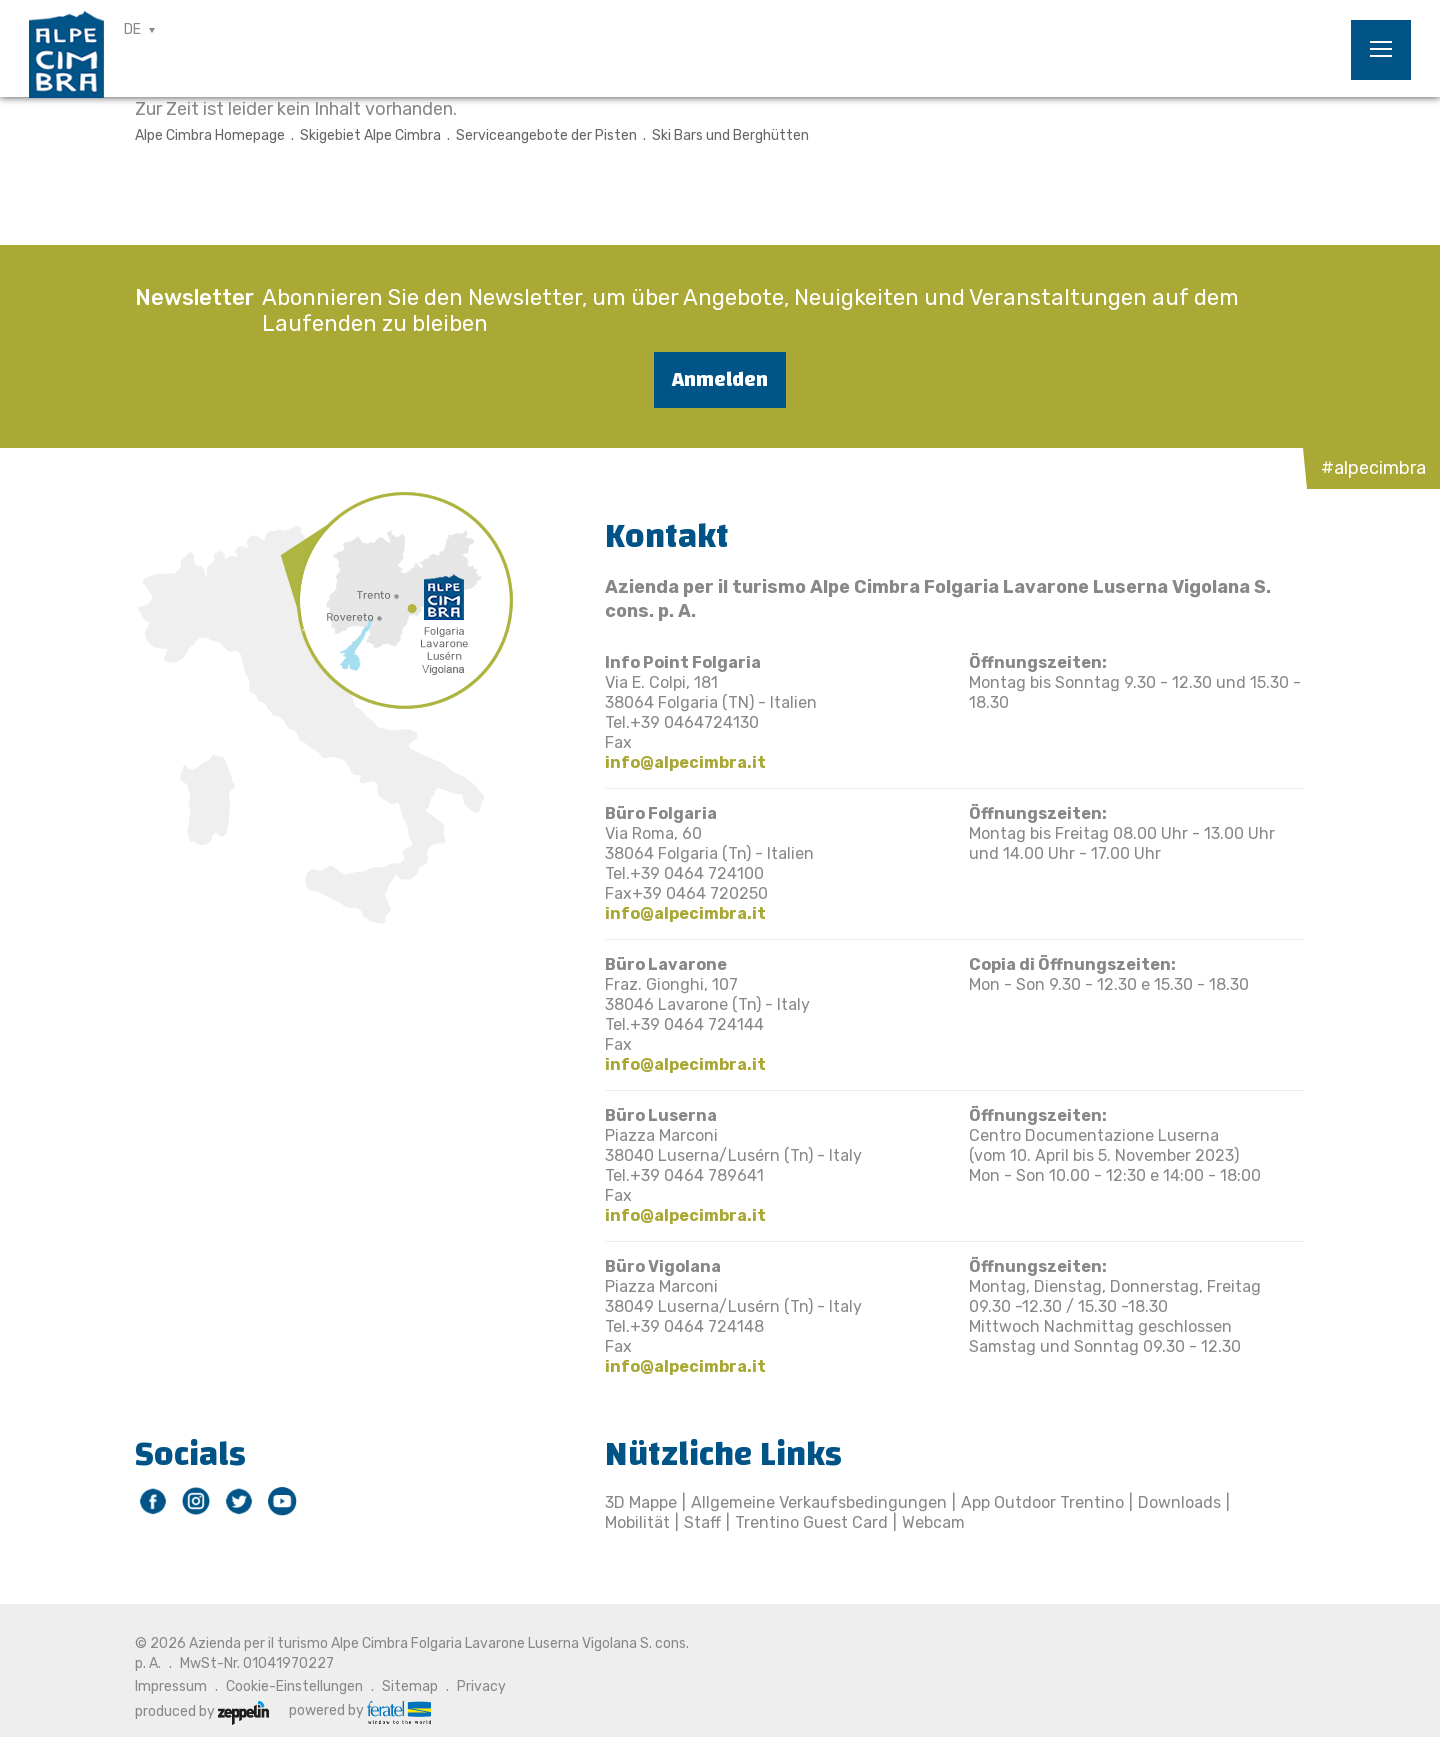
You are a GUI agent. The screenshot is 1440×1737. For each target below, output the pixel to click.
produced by (202, 1711)
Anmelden (720, 379)
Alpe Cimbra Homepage (210, 135)
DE (132, 29)
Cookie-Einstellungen (294, 1686)
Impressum (171, 1686)
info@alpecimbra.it (685, 762)
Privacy (481, 1686)
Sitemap (410, 1686)
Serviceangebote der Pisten (546, 135)
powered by (360, 1711)
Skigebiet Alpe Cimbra (370, 135)
